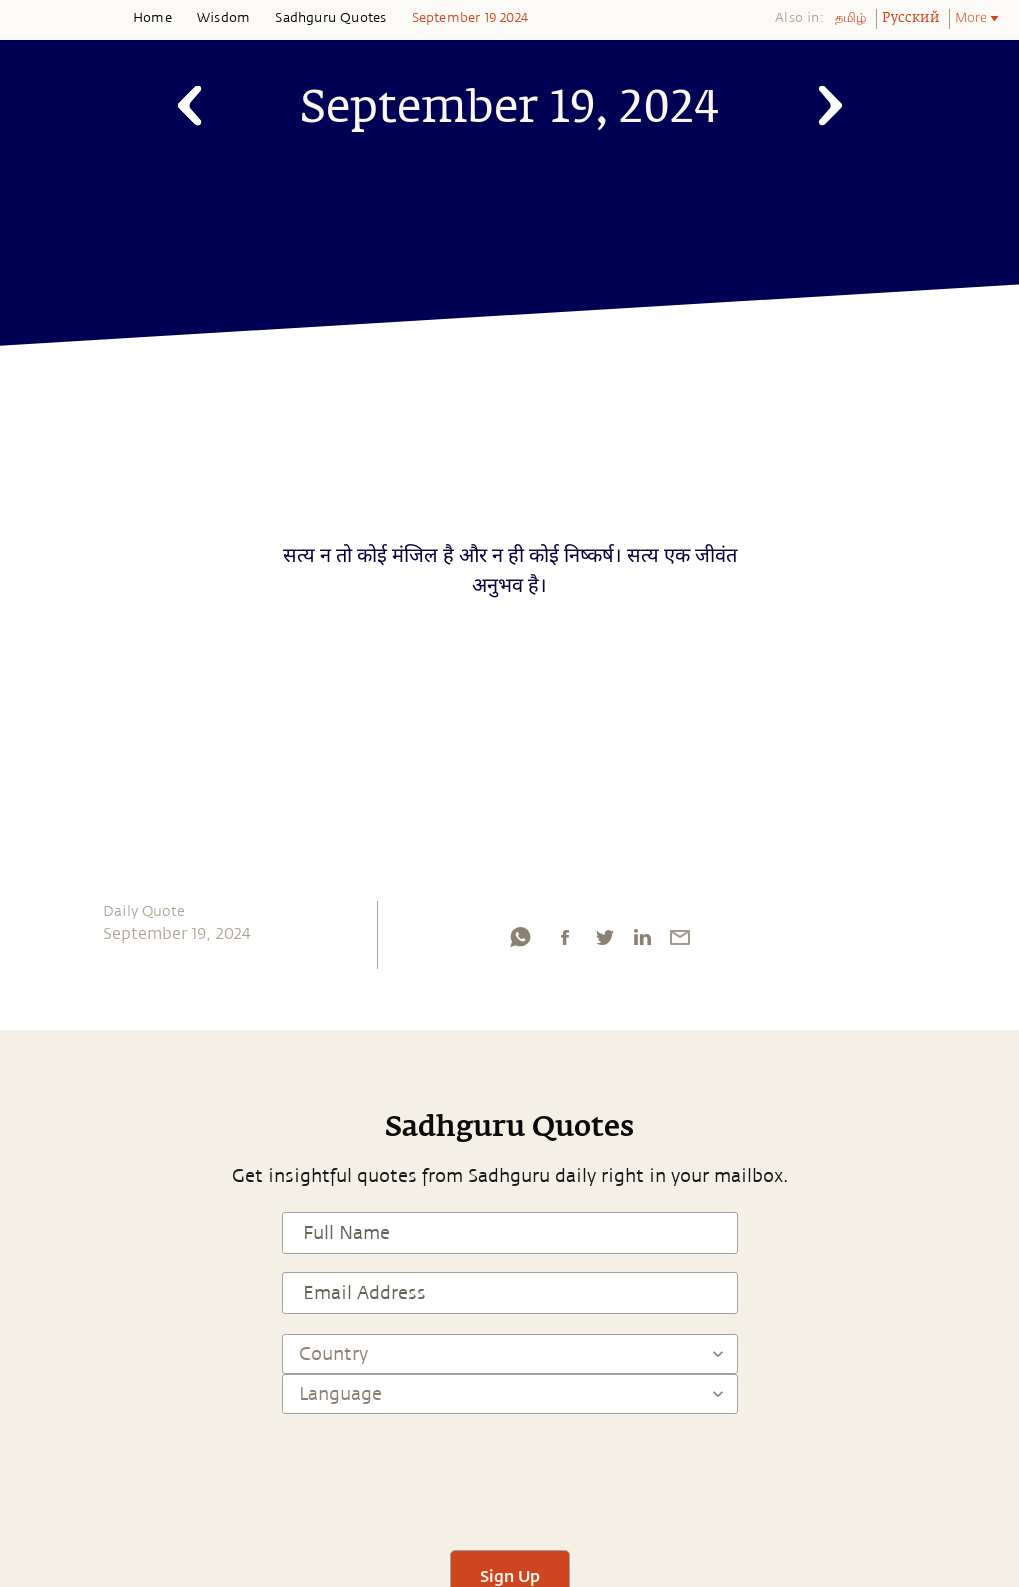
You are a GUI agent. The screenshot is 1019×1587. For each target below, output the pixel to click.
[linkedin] (642, 942)
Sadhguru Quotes (330, 18)
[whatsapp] (520, 942)
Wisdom (223, 18)
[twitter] (604, 942)
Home (152, 18)
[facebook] (565, 942)
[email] (680, 942)
